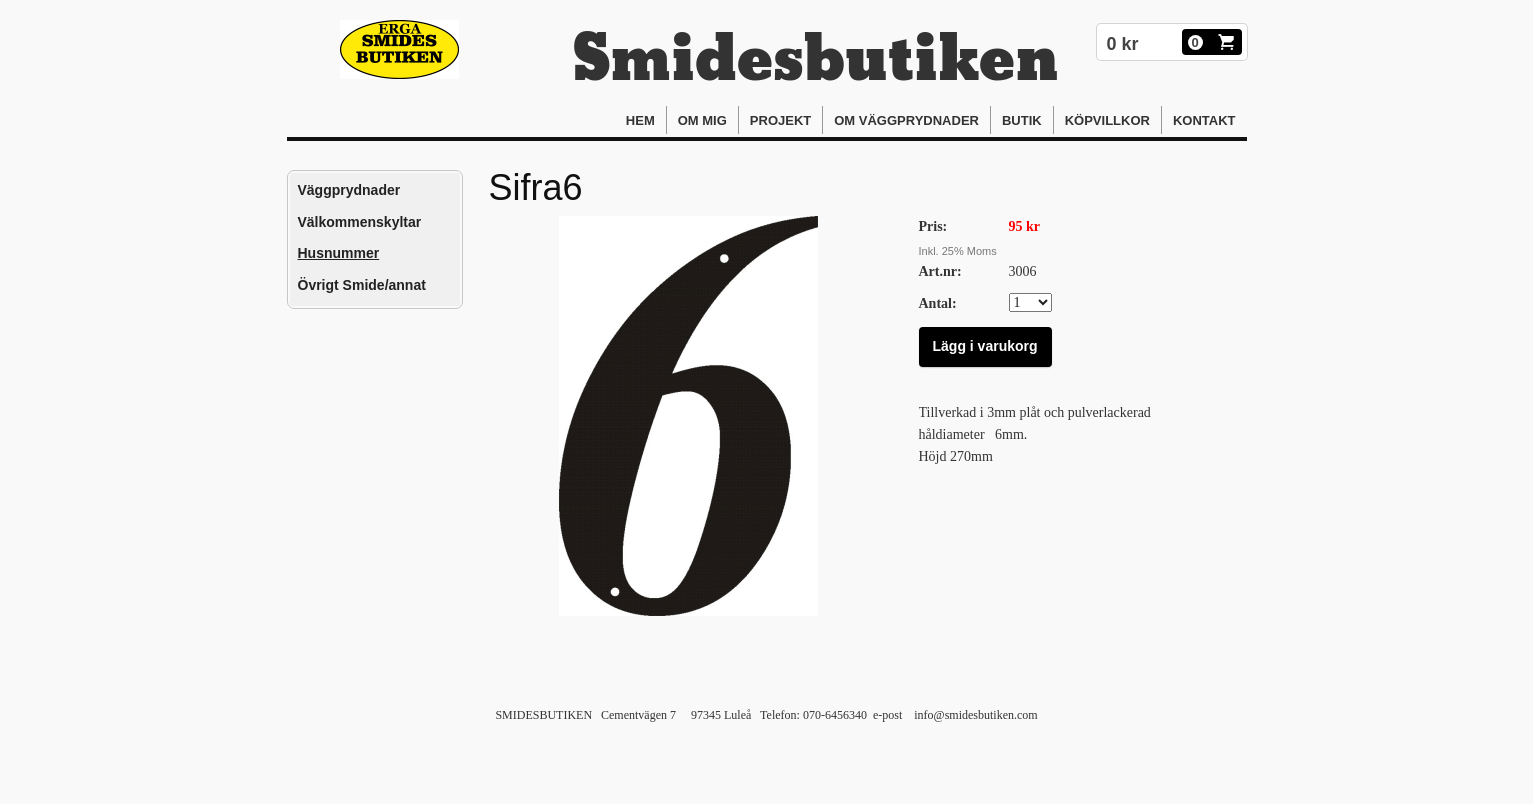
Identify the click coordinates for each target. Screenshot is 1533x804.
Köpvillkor (1107, 120)
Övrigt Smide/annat (362, 285)
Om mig (702, 120)
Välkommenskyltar (360, 222)
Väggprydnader (349, 190)
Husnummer (339, 253)
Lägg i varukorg (985, 346)
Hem (640, 120)
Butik (1022, 120)
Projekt (780, 120)
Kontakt (1204, 120)
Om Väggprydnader (906, 120)
